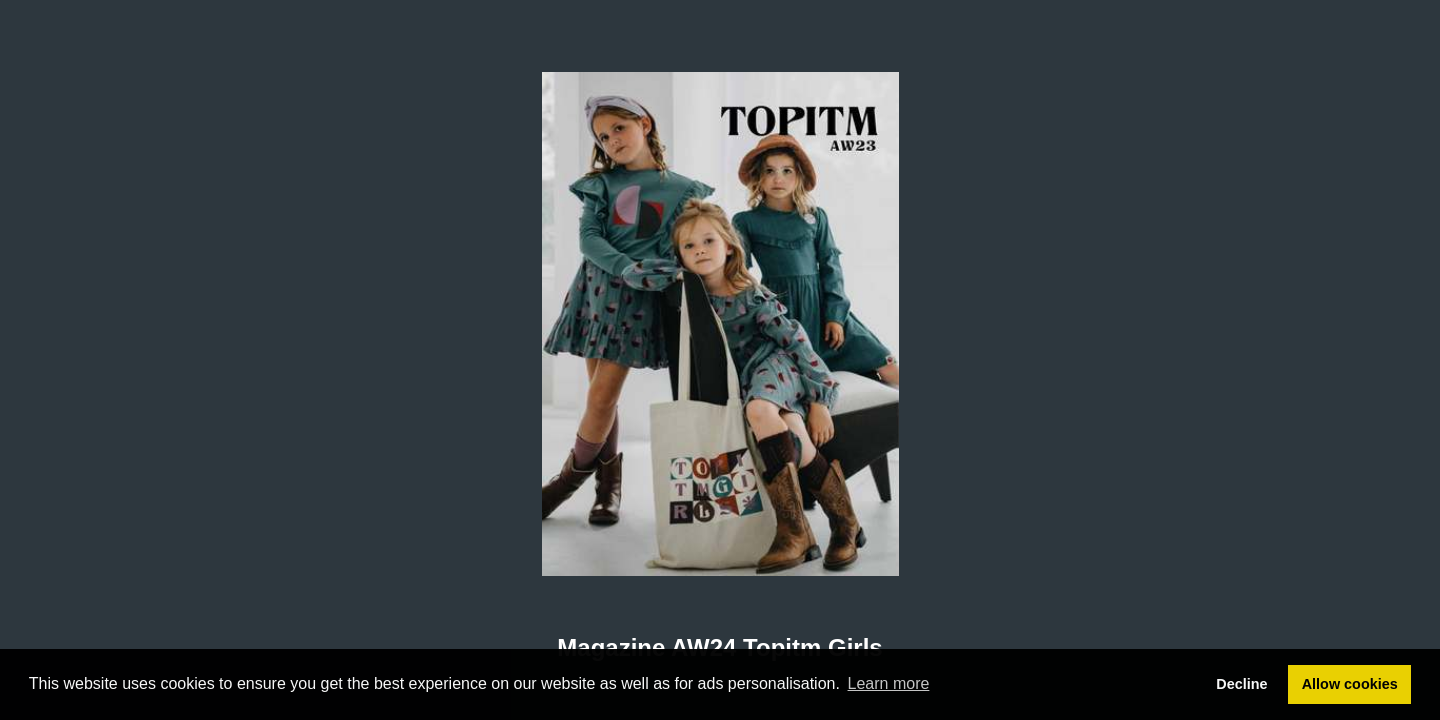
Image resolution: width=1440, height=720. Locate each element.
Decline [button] (1241, 684)
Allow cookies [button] (1350, 684)
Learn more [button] (889, 683)
